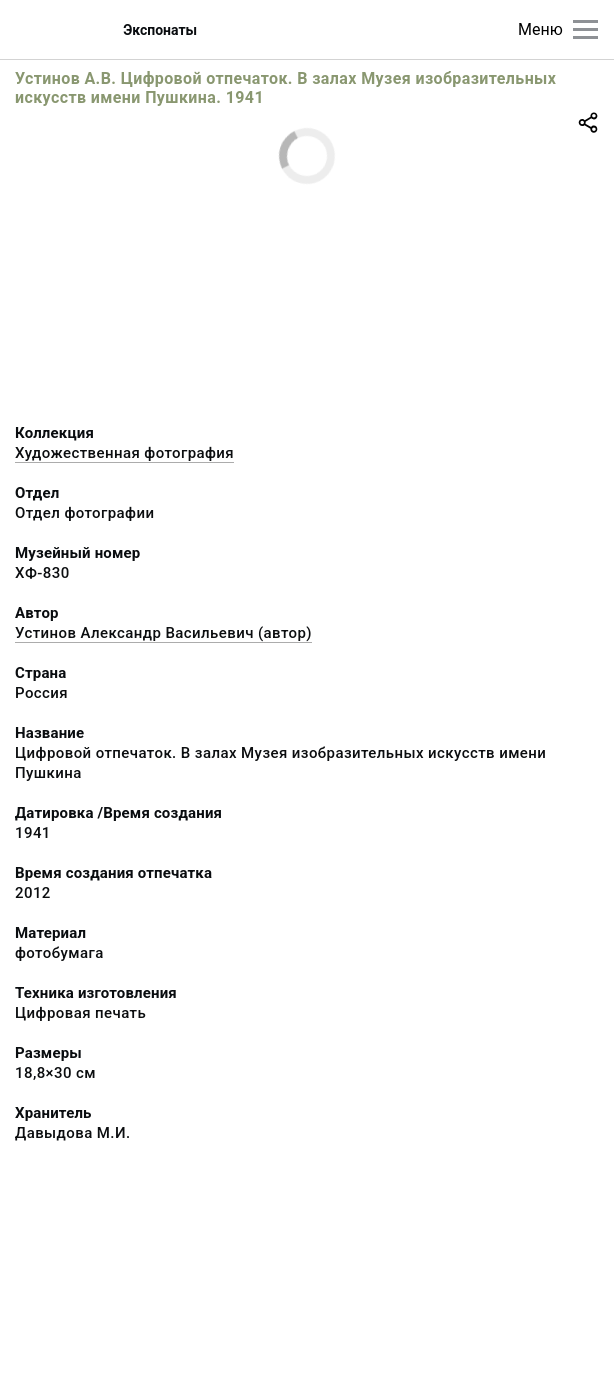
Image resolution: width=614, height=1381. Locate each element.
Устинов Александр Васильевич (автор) (163, 633)
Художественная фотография (124, 453)
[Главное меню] (585, 29)
